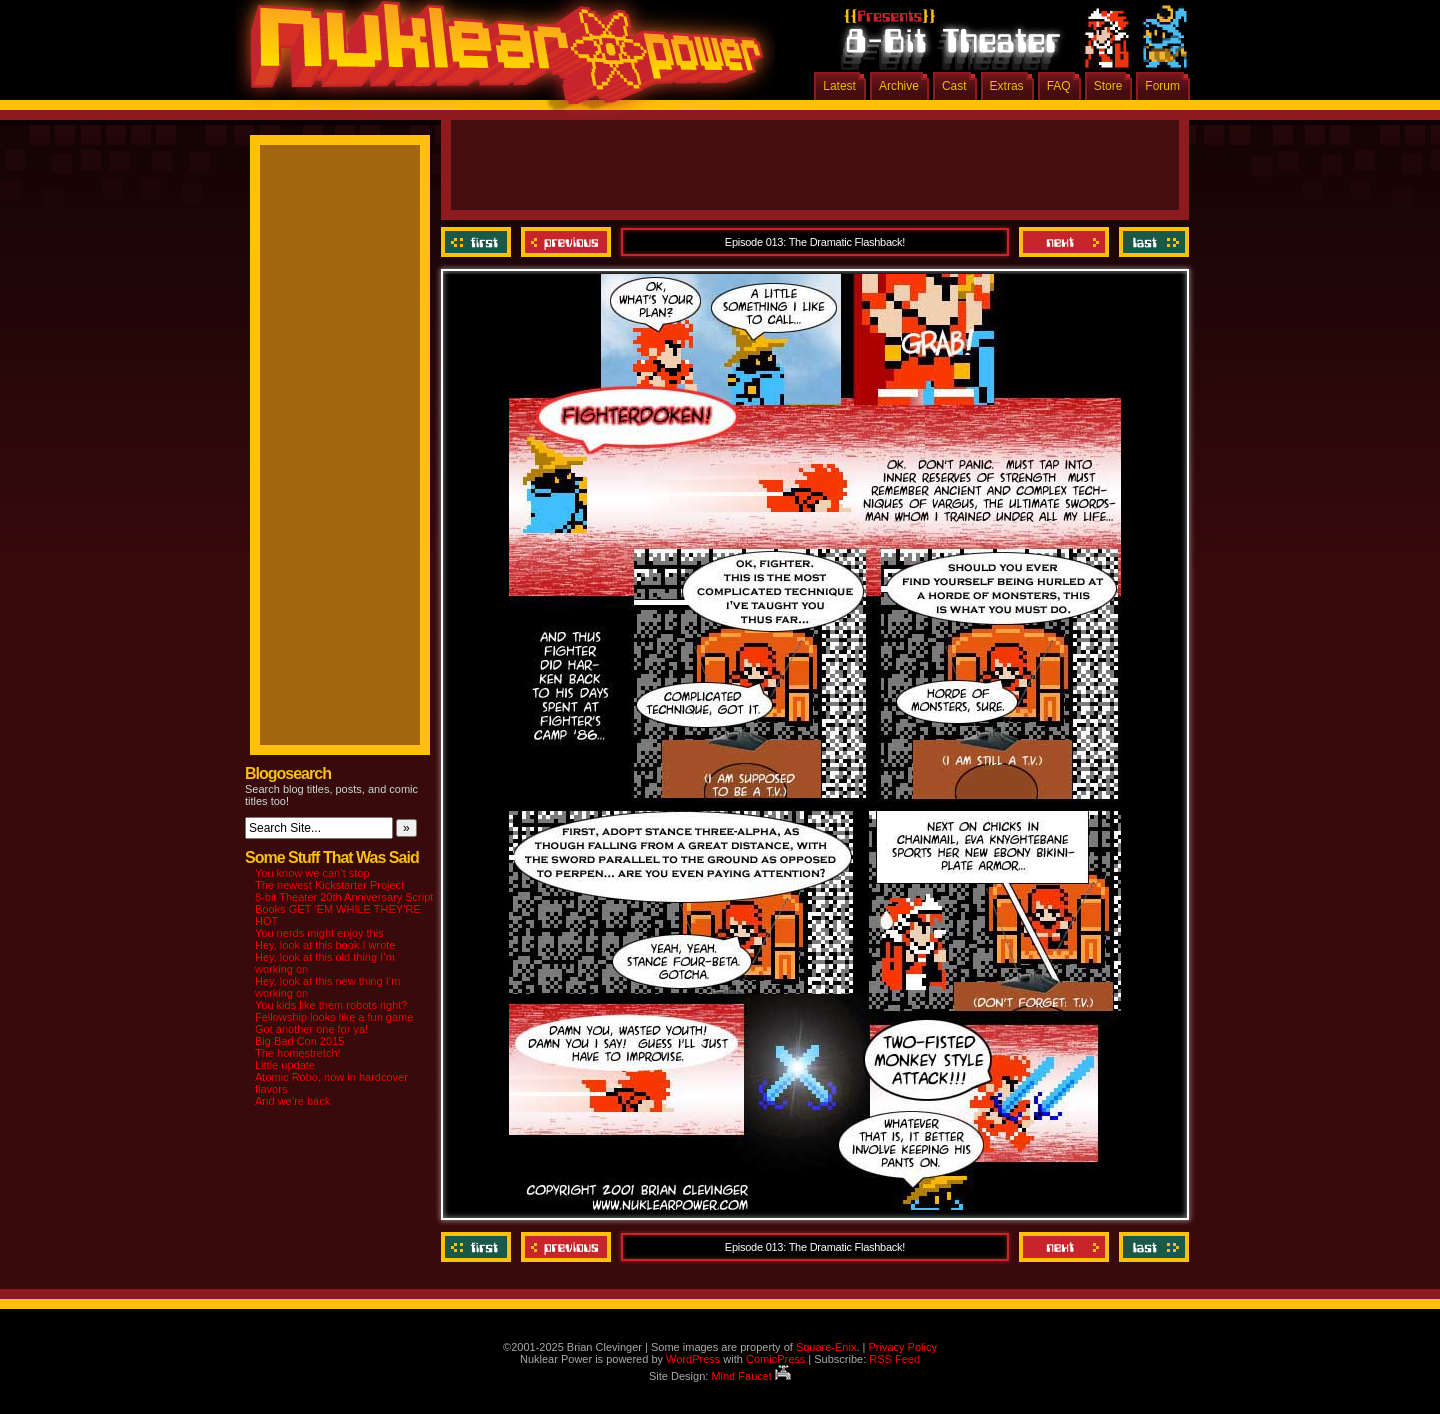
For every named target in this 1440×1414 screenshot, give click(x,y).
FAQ (1059, 86)
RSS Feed (894, 1359)
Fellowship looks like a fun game (334, 1017)
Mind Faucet (751, 1376)
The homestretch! (298, 1053)
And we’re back (292, 1101)
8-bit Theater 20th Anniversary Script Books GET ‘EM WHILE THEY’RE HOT (344, 909)
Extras (1007, 86)
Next (1064, 242)
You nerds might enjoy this (319, 933)
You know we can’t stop (312, 873)
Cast (954, 86)
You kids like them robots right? (331, 1005)
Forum (1162, 86)
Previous (566, 242)
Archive (899, 86)
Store (1108, 86)
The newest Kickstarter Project (329, 885)
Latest (839, 86)
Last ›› (1151, 242)
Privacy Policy (902, 1347)
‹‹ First (478, 242)
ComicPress (775, 1359)
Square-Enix (826, 1347)
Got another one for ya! (311, 1029)
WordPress (693, 1359)
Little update (285, 1065)
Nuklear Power (500, 60)
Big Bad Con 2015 (299, 1041)
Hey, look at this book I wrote (325, 945)
